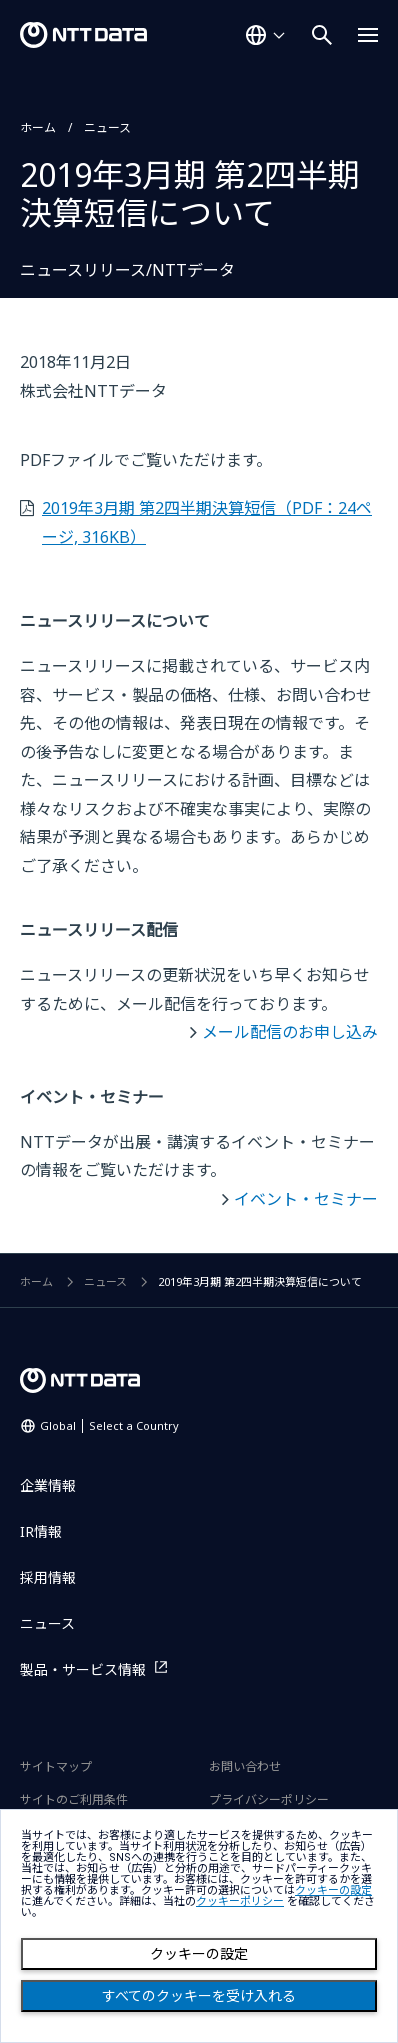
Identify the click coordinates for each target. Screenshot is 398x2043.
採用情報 (48, 1577)
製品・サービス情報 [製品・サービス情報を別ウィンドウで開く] (83, 1669)
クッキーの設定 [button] (333, 1890)
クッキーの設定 (199, 1954)
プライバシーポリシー (269, 1799)
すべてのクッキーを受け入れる (199, 1996)
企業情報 (48, 1485)
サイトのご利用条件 (74, 1799)
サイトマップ (56, 1766)
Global (109, 1425)
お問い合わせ (245, 1766)
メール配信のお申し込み (290, 1032)
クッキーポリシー (240, 1901)
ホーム (38, 127)
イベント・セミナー (306, 1199)
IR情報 (41, 1531)
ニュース (107, 127)
